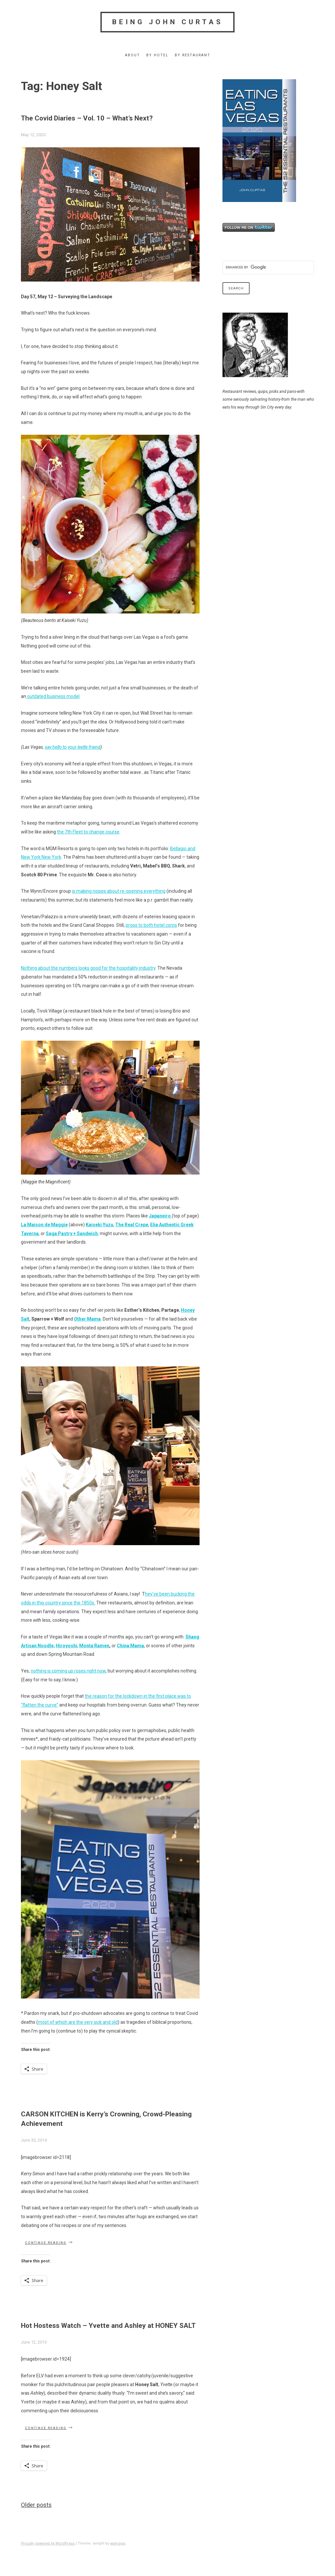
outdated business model (52, 696)
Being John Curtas (167, 22)
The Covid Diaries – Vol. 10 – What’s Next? (87, 118)
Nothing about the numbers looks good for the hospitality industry (88, 968)
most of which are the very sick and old (78, 2022)
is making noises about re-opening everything (119, 891)
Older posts (36, 2504)
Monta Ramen (94, 1645)
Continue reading (49, 2242)
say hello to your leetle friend (72, 747)
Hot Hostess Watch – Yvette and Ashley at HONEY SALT (108, 2325)
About (132, 55)
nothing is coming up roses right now (68, 1670)
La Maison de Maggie (44, 1224)
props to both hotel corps (151, 925)
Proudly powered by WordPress (48, 2543)
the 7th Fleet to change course (88, 831)
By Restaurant (192, 55)
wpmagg (117, 2543)
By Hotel (157, 55)
